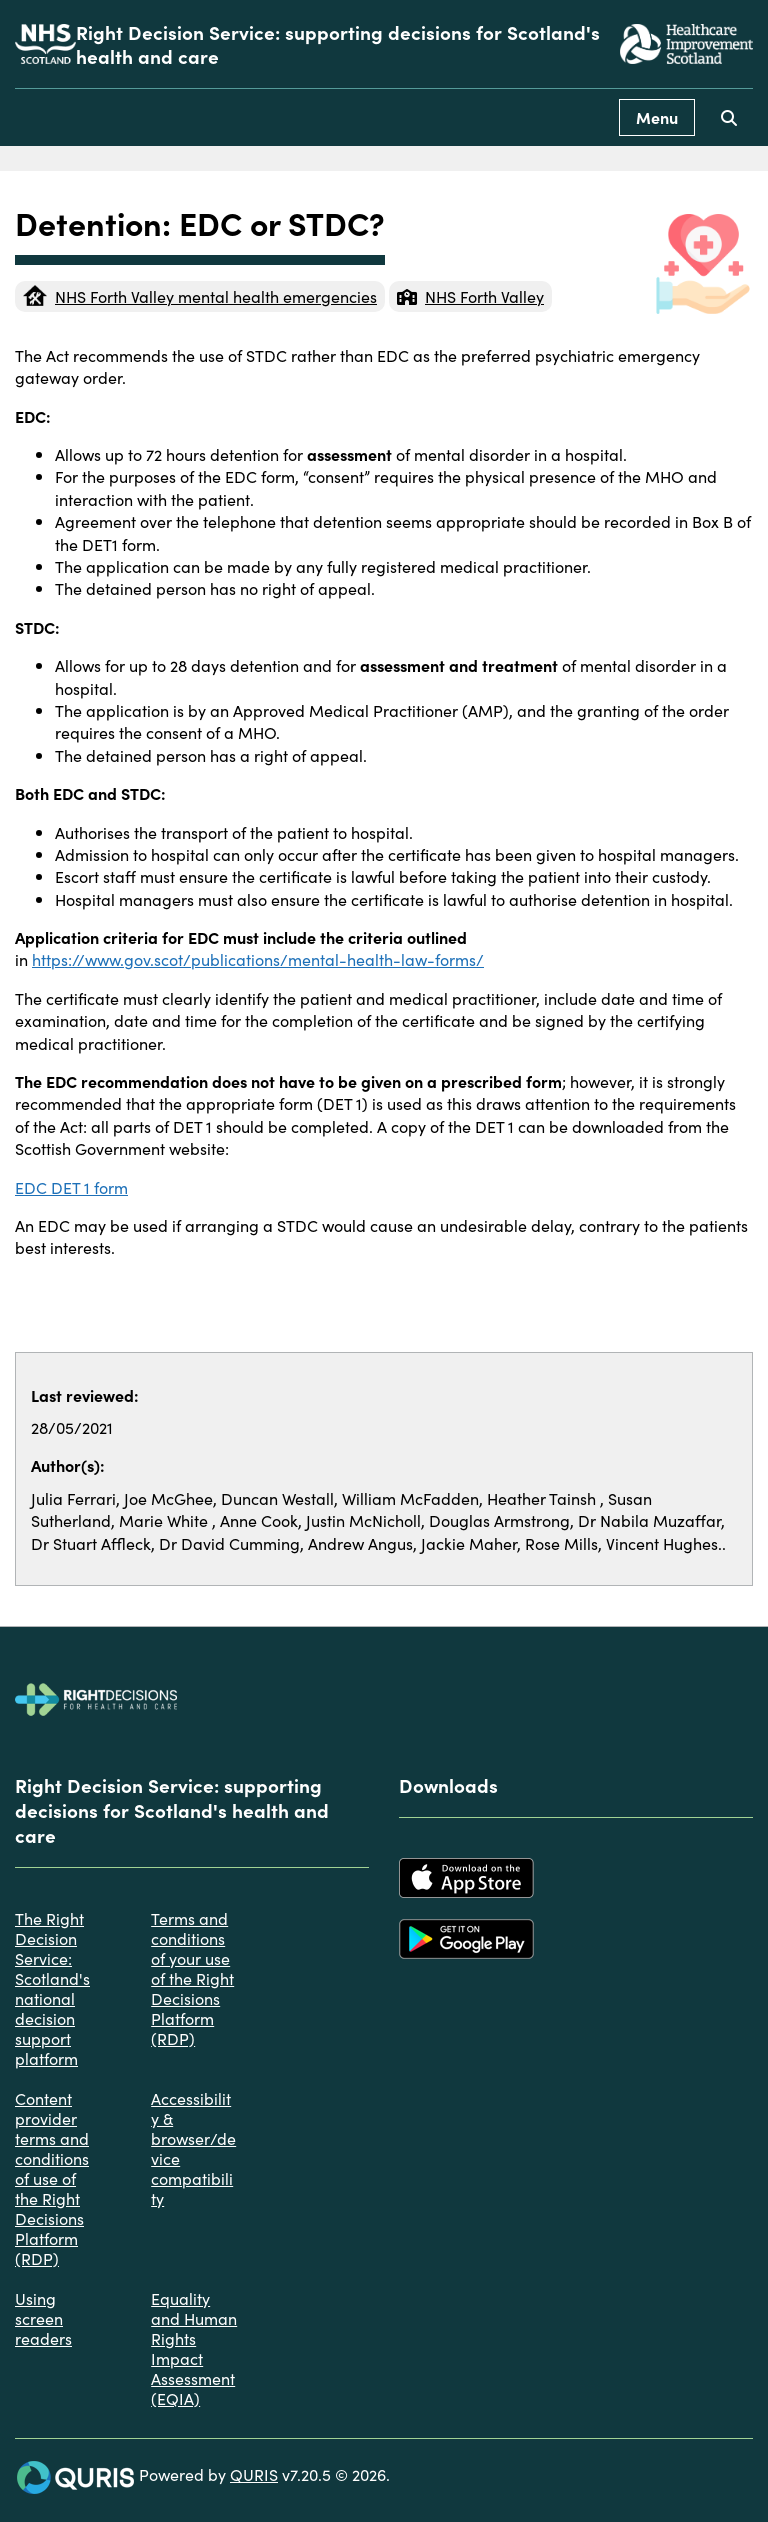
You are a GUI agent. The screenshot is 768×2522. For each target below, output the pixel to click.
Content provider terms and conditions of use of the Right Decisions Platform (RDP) (52, 2178)
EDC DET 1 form (71, 1187)
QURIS (254, 2474)
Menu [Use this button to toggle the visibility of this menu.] (657, 117)
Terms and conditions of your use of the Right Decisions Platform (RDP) (192, 1978)
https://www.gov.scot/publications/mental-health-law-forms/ (258, 959)
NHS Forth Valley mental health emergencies (200, 296)
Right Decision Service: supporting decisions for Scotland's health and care (338, 44)
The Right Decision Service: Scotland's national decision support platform (52, 1988)
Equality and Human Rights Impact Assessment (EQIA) (194, 2348)
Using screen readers (43, 2318)
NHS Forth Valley (470, 296)
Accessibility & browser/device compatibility (193, 2148)
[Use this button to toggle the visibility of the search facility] (729, 117)
